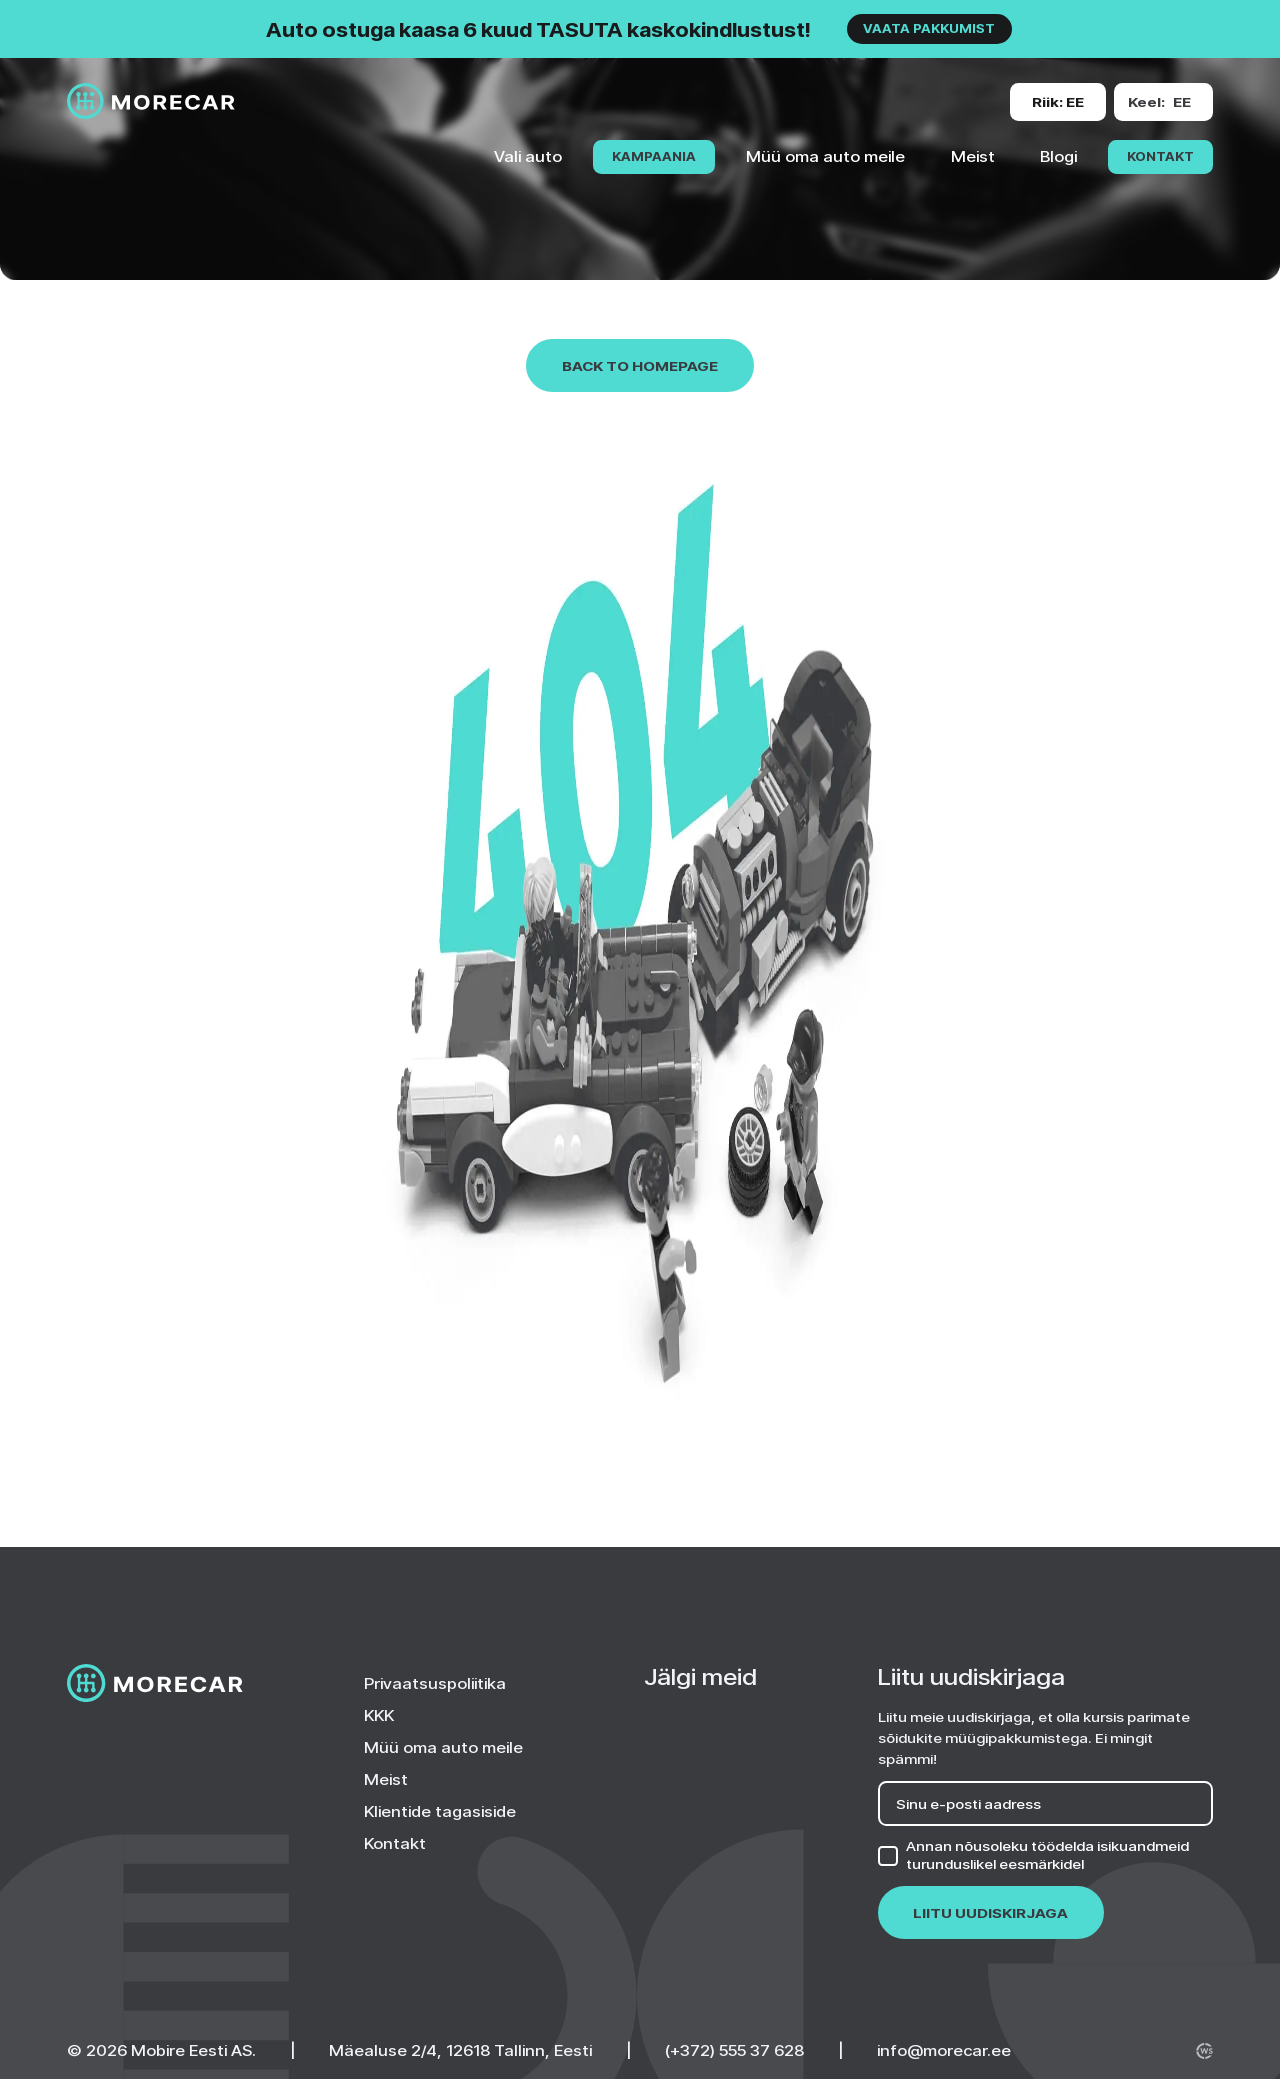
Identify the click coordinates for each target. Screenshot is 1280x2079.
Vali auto (528, 156)
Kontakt (1160, 156)
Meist (973, 156)
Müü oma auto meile (825, 156)
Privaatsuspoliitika (435, 1683)
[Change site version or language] (1058, 102)
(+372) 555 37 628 (734, 2050)
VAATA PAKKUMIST (929, 28)
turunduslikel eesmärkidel (995, 1863)
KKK (379, 1715)
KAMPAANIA (654, 156)
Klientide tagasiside (440, 1811)
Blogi (1058, 156)
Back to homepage (640, 365)
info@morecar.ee (944, 2050)
